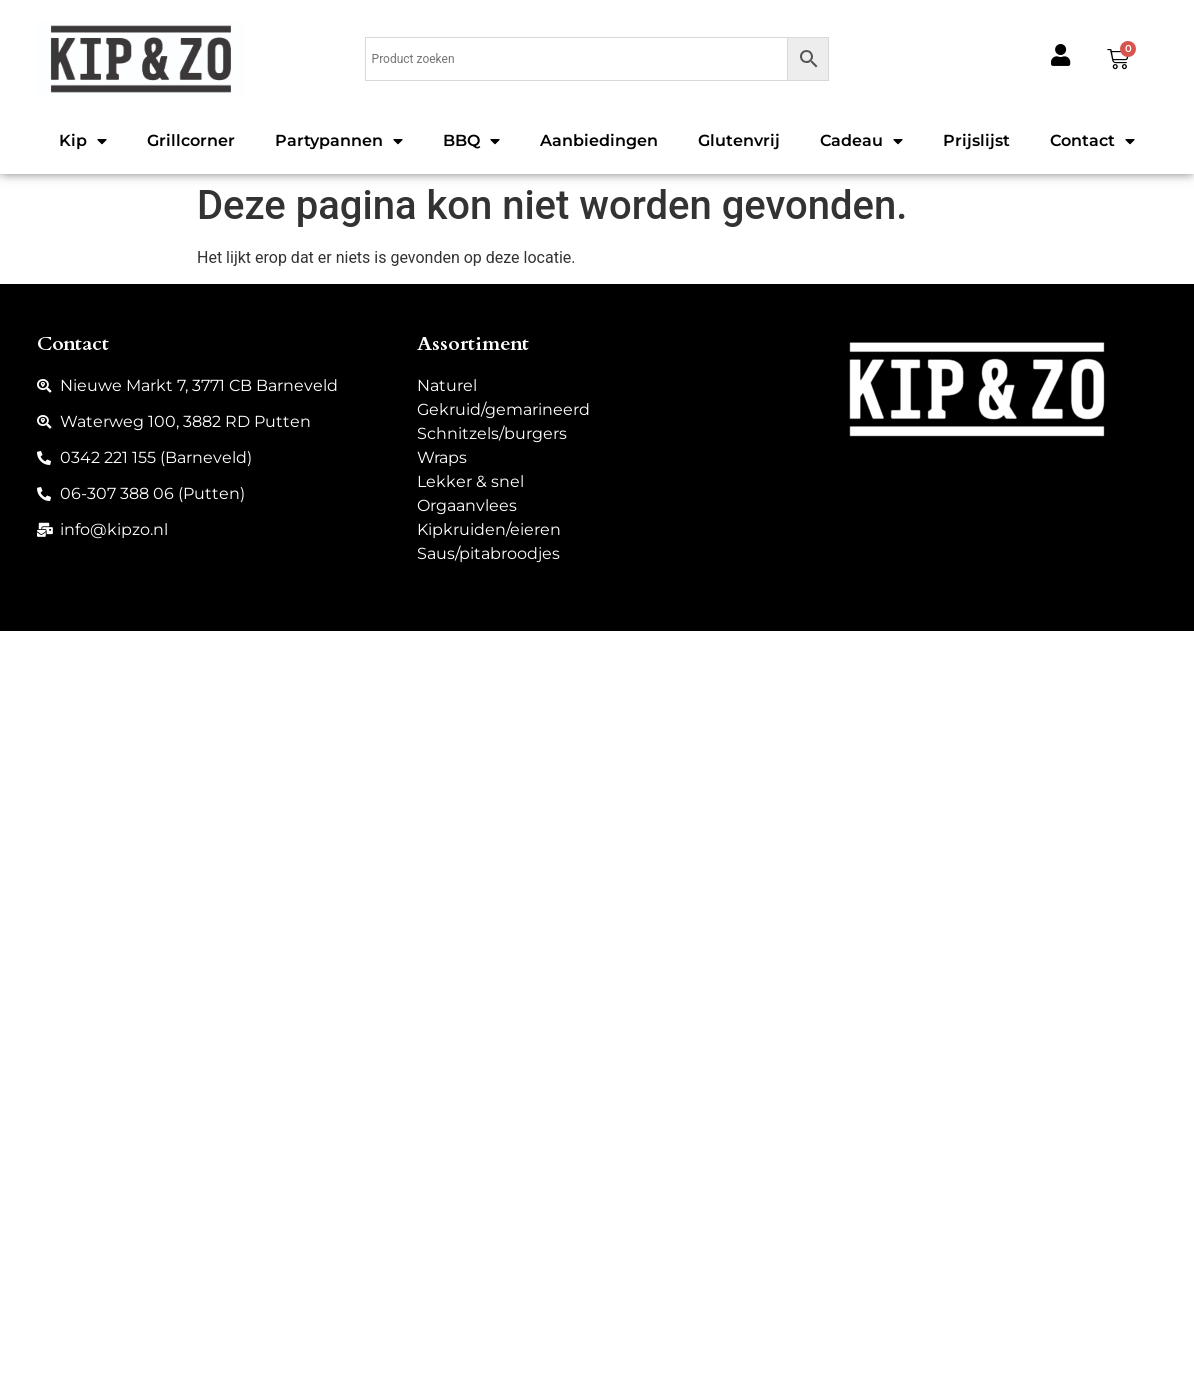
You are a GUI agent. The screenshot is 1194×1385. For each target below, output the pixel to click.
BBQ (471, 141)
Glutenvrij (739, 140)
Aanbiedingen (599, 140)
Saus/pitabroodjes (488, 553)
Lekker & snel (470, 481)
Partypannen (339, 141)
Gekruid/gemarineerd (503, 409)
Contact (1092, 141)
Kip (83, 141)
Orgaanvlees (467, 505)
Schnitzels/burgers (492, 433)
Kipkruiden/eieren (489, 529)
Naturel (447, 385)
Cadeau (861, 141)
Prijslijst (976, 140)
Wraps (442, 457)
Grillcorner (191, 140)
